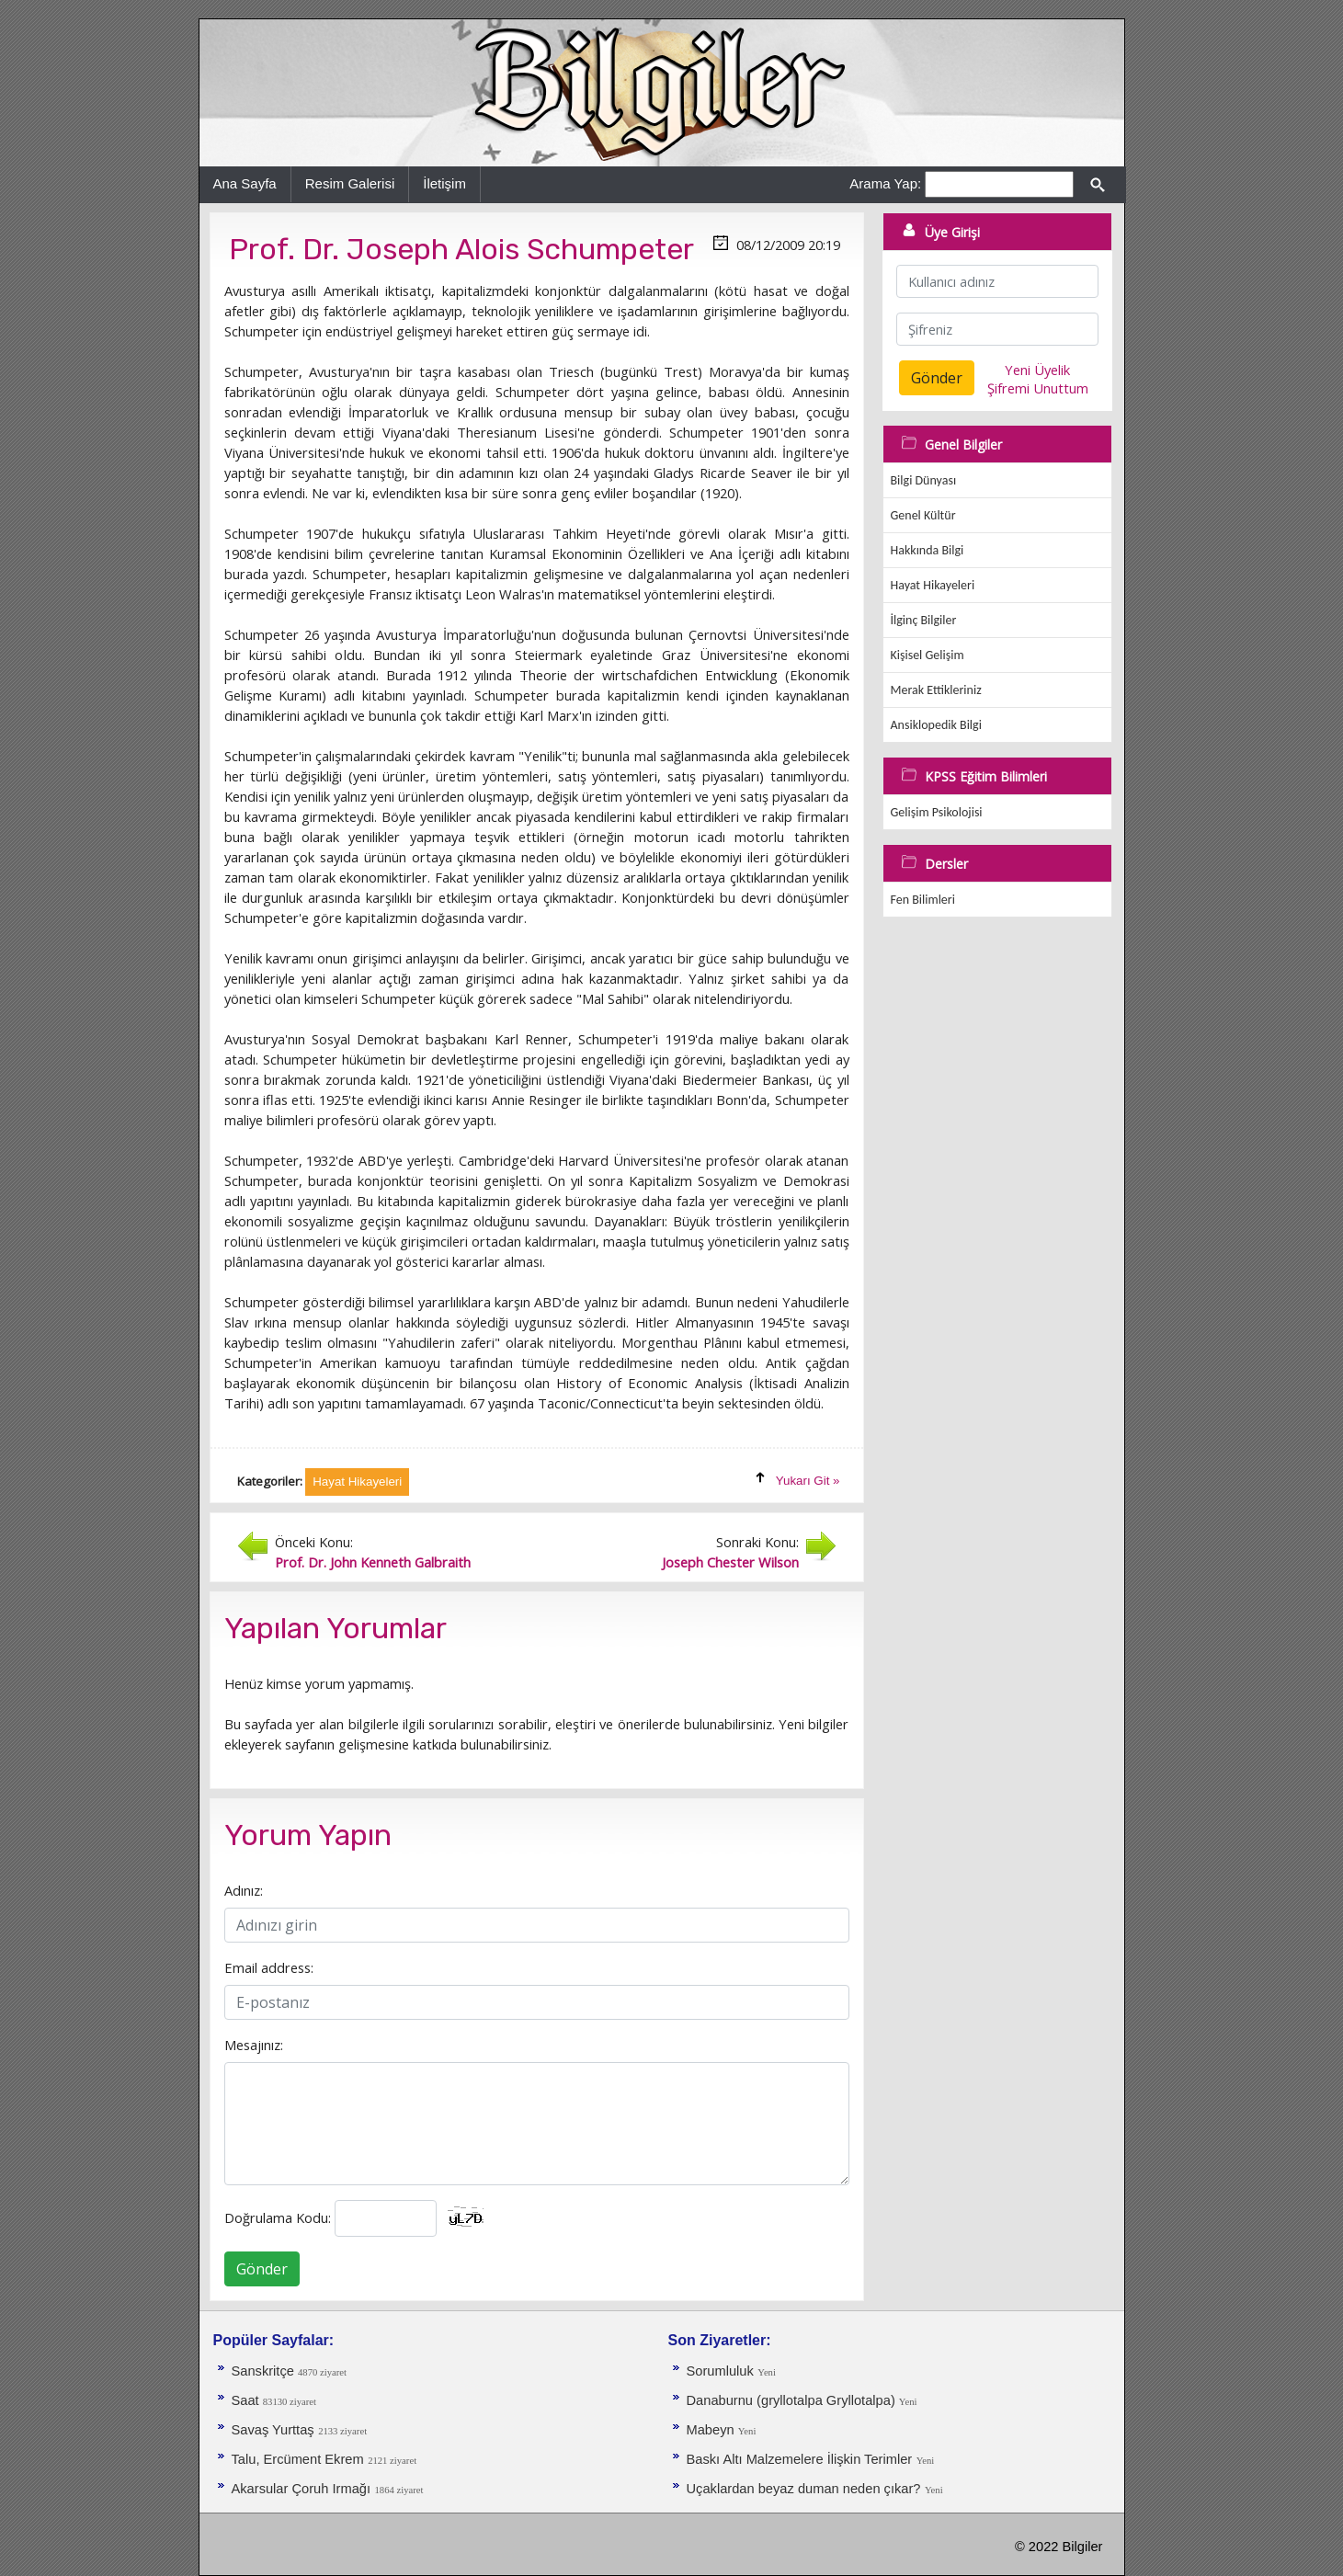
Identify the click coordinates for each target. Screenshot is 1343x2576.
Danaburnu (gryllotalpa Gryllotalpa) (793, 2400)
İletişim (444, 183)
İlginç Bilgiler (924, 620)
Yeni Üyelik (1037, 369)
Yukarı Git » (808, 1480)
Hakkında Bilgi (927, 550)
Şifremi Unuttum (1037, 388)
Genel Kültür (923, 515)
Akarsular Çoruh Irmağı (301, 2488)
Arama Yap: (885, 183)
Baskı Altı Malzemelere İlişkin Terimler (800, 2459)
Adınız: (243, 1890)
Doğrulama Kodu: (277, 2217)
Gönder (262, 2269)
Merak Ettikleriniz (936, 690)
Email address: (268, 1967)
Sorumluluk (720, 2371)
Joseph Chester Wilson (730, 1562)
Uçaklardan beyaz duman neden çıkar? (804, 2488)
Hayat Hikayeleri (933, 585)
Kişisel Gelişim (927, 655)
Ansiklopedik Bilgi (936, 725)
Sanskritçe (265, 2371)
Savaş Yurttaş (273, 2429)
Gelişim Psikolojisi (937, 812)
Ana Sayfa (245, 183)
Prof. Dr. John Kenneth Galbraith (373, 1562)
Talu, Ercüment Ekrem (298, 2459)
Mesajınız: (253, 2044)
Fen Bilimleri (923, 899)
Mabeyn (712, 2429)
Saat (247, 2400)
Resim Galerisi (350, 183)
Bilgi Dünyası (924, 480)
